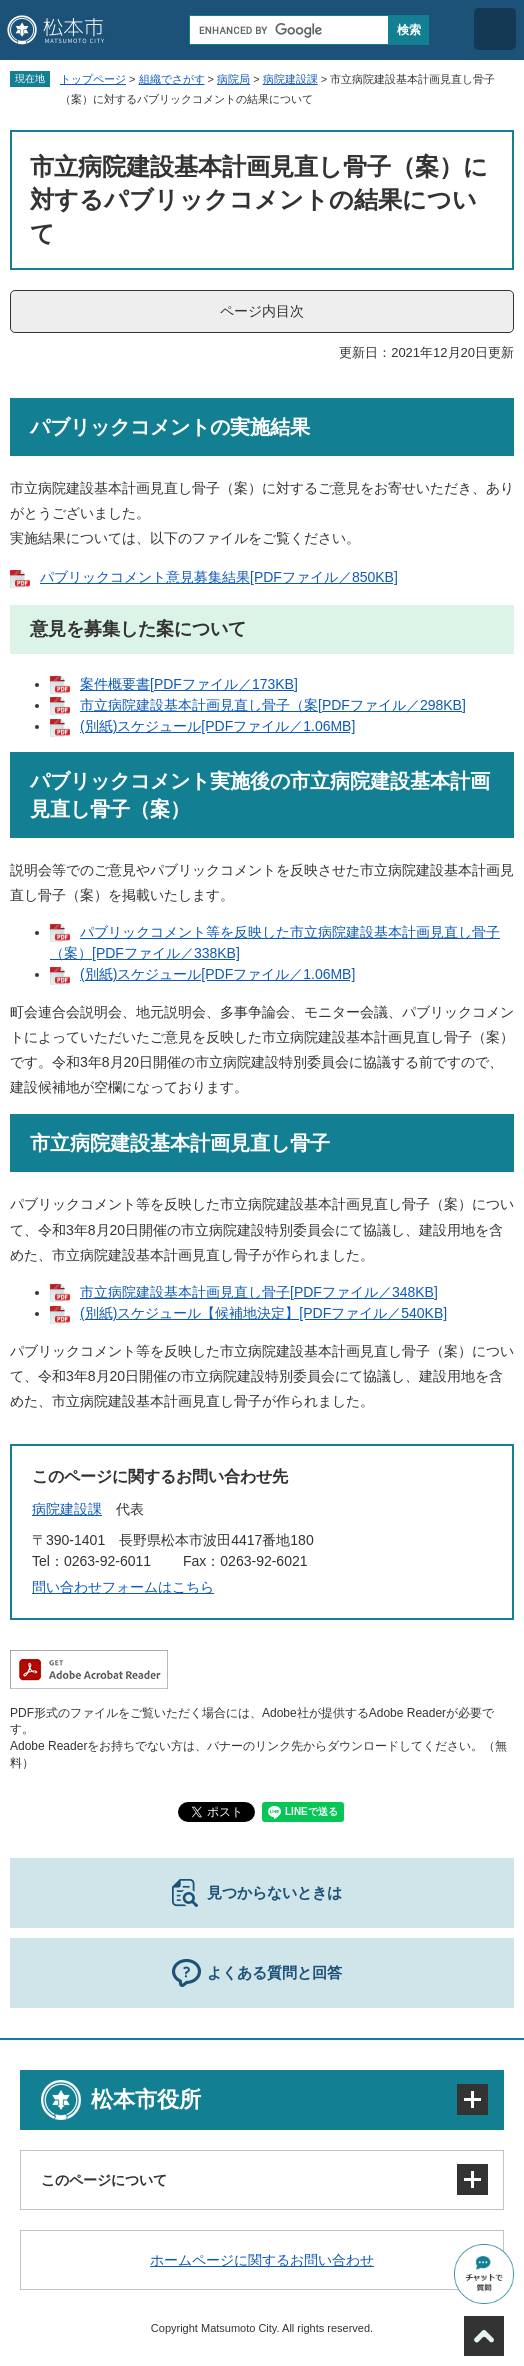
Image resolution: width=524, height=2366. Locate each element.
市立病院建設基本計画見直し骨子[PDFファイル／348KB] (259, 1292)
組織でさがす (172, 79)
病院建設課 (290, 79)
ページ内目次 (262, 311)
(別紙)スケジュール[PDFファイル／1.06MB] (217, 726)
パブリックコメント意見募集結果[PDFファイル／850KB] (219, 577)
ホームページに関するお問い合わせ (262, 2260)
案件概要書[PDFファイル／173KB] (189, 684)
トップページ (93, 79)
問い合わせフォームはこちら (123, 1587)
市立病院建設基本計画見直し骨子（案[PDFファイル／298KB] (273, 705)
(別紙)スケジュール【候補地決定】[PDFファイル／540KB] (263, 1313)
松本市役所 (146, 2099)
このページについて (104, 2180)
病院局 (233, 79)
